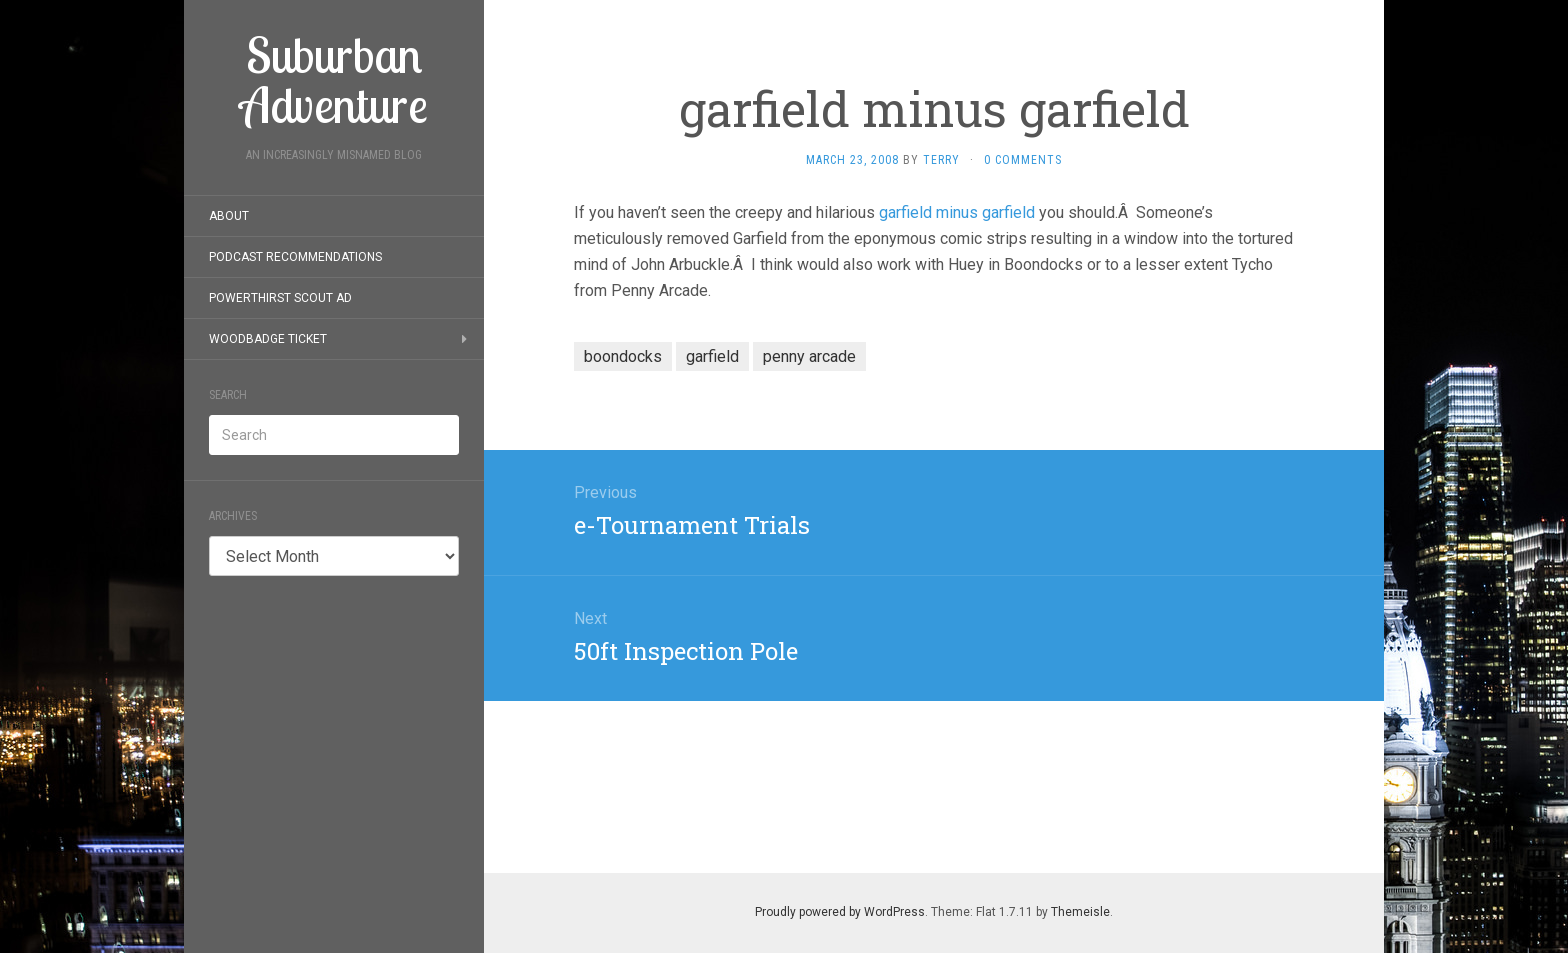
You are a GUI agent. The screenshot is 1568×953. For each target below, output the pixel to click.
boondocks (623, 356)
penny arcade (809, 356)
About (229, 216)
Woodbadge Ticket (268, 339)
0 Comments (1023, 160)
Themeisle (1080, 912)
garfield (712, 356)
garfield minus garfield (957, 212)
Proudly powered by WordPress (840, 912)
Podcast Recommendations (295, 257)
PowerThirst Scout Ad (280, 298)
